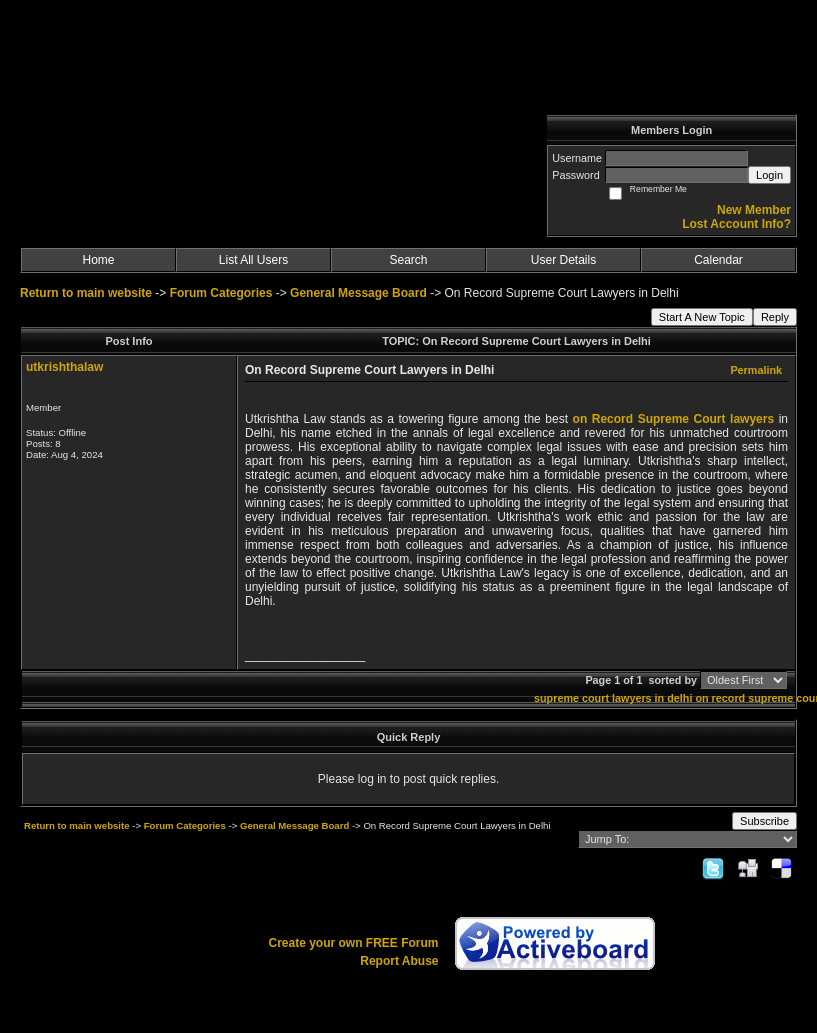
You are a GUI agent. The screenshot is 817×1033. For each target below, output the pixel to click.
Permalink (756, 370)
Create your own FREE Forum (353, 943)
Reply (775, 317)
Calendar (718, 260)
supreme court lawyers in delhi (613, 698)
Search (408, 260)
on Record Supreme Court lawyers (674, 419)
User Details (563, 260)
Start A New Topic (702, 317)
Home (98, 260)
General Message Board (358, 293)
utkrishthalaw (64, 367)
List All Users (253, 260)
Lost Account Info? (736, 224)
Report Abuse (399, 961)
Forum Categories (221, 293)
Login (769, 175)
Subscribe (764, 821)
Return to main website (87, 293)
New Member (754, 210)
